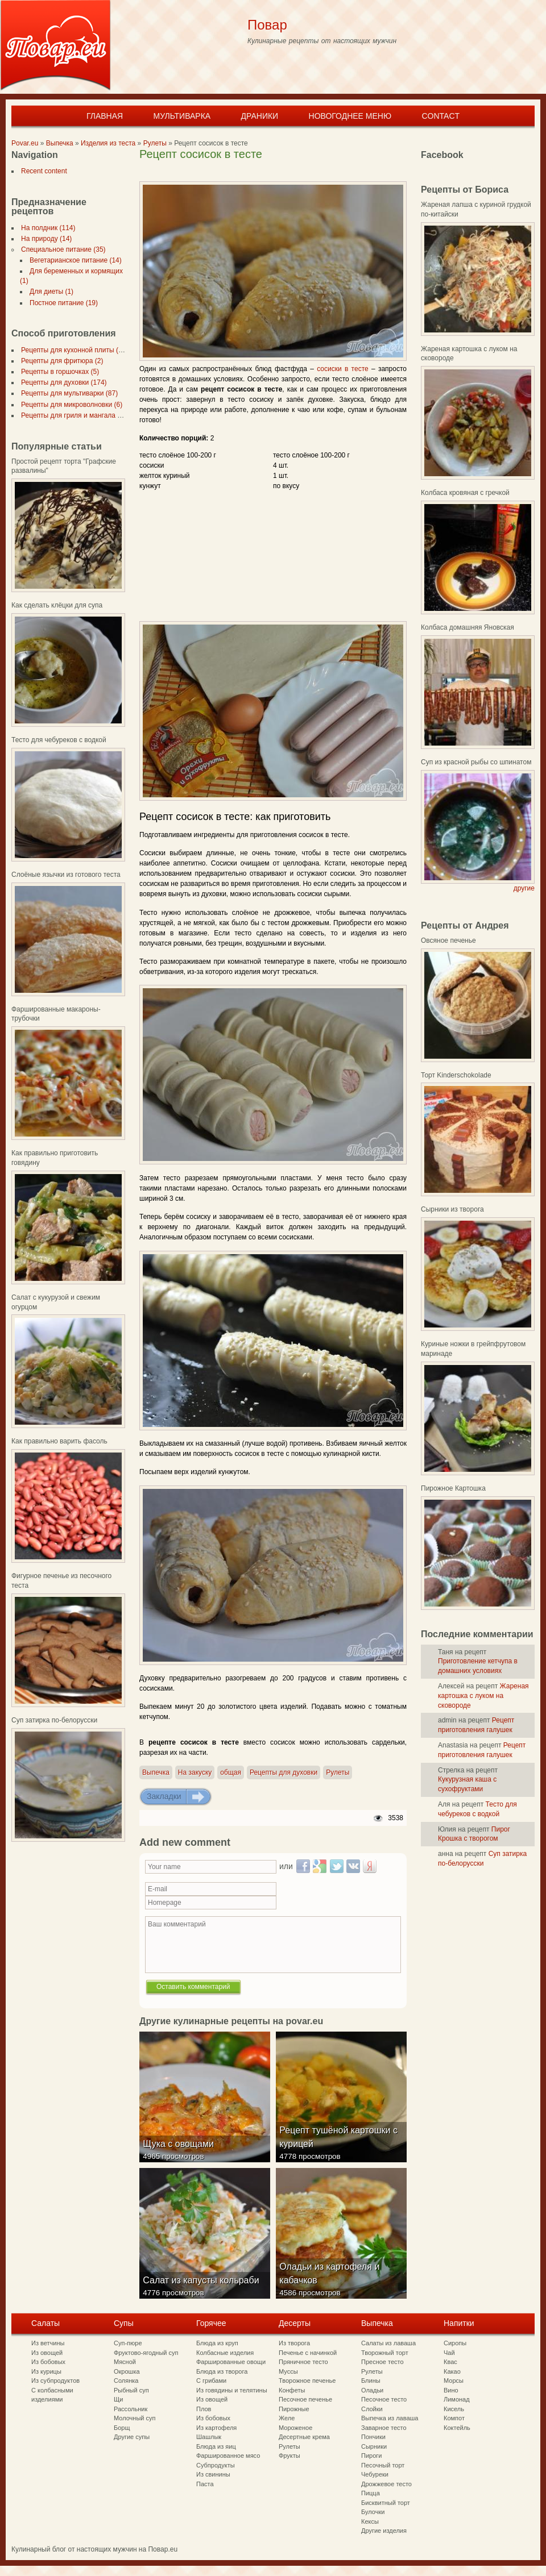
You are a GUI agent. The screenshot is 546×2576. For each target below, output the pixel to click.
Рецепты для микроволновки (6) (69, 405)
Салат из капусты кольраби (203, 2290)
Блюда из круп (217, 2343)
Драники (260, 115)
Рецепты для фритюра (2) (60, 361)
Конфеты (292, 2390)
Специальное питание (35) (61, 249)
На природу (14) (44, 239)
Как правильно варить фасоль (59, 1441)
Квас (450, 2361)
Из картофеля (216, 2427)
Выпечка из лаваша (389, 2418)
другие (524, 888)
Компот (454, 2418)
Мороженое (295, 2427)
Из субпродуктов (55, 2380)
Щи (118, 2399)
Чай (449, 2352)
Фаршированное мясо (228, 2455)
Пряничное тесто (303, 2361)
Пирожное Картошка (453, 1488)
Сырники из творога (452, 1209)
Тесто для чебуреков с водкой (58, 740)
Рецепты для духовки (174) (62, 382)
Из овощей (47, 2352)
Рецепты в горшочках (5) (58, 372)
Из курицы (46, 2371)
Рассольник (130, 2409)
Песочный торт (382, 2465)
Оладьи (372, 2390)
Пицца (370, 2493)
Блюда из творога (221, 2371)
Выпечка (59, 143)
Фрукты (289, 2455)
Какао (452, 2371)
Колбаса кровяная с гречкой (465, 493)
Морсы (454, 2380)
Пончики (373, 2436)
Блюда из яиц (216, 2446)
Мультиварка (181, 115)
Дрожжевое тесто (386, 2484)
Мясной (125, 2361)
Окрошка (127, 2371)
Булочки (372, 2511)
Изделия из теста (108, 143)
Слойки (372, 2409)
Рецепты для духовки (283, 1772)
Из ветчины (47, 2343)
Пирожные (294, 2409)
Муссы (288, 2371)
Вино (451, 2390)
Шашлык (208, 2436)
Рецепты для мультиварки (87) (67, 393)
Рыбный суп (131, 2390)
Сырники (374, 2446)
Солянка (126, 2380)
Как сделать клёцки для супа (56, 605)
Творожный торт (384, 2352)
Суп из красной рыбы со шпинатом (476, 762)
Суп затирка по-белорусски (54, 1720)
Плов (203, 2409)
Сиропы (455, 2343)
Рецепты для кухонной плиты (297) (74, 350)
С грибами (211, 2380)
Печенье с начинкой (308, 2352)
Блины (370, 2380)
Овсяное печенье (448, 940)
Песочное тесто (384, 2399)
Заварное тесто (384, 2427)
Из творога (294, 2343)
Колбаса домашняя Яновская (467, 627)
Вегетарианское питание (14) (73, 260)
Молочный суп (134, 2418)
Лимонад (457, 2399)
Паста (205, 2484)
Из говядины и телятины (231, 2390)
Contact (440, 115)
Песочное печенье (305, 2399)
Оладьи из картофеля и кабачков (332, 2283)
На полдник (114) (46, 228)
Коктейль (457, 2427)
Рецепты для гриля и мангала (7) (71, 415)
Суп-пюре (128, 2343)
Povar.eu (24, 143)
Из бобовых (48, 2361)
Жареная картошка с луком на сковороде (483, 1695)
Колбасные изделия (225, 2352)
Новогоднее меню (350, 115)
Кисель (454, 2409)
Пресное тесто (382, 2361)
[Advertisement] (272, 172)
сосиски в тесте (342, 369)
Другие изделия (384, 2530)
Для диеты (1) (49, 292)
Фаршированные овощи (231, 2361)
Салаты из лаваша (388, 2343)
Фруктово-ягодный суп (146, 2352)
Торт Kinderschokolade (456, 1075)
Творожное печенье (307, 2380)
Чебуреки (374, 2474)
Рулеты (155, 143)
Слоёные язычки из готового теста (66, 875)
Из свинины (213, 2474)
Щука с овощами (180, 2153)
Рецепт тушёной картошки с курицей (341, 2146)
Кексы (370, 2521)
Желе (287, 2418)
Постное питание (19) (61, 303)
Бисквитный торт (385, 2502)
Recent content (42, 171)
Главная (104, 115)
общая (230, 1772)
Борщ (122, 2427)
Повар (267, 24)
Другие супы (132, 2436)
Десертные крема (304, 2436)
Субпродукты (215, 2465)
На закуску (195, 1772)
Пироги (371, 2455)
